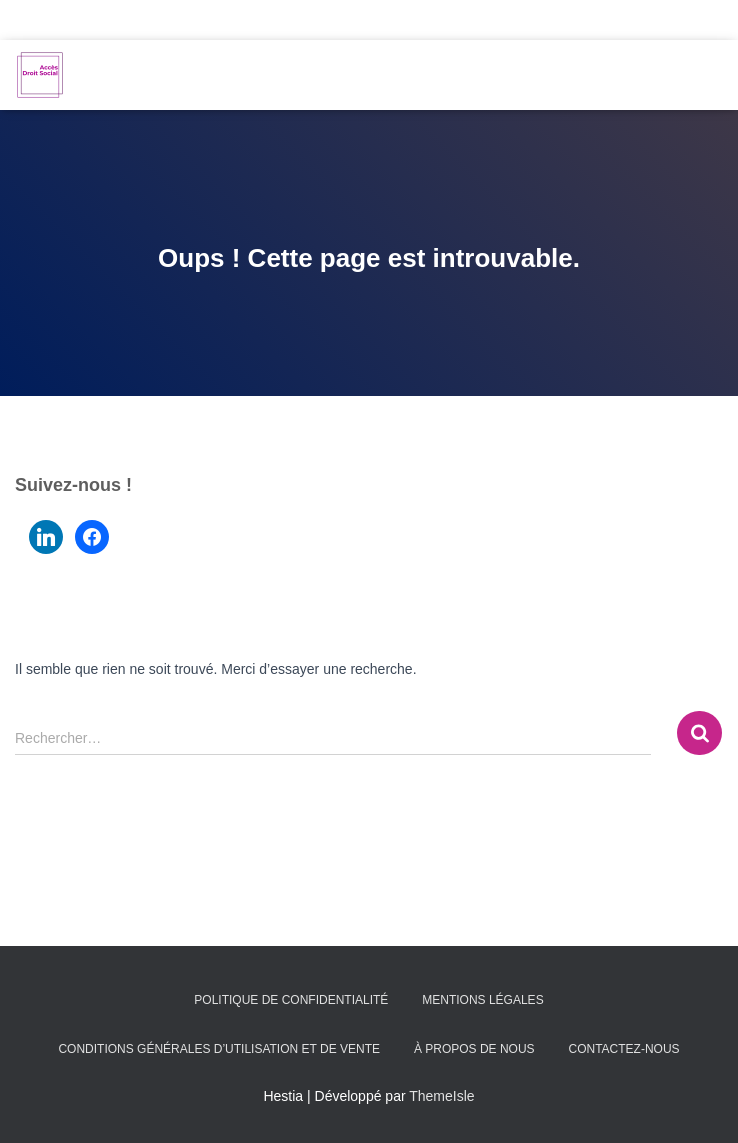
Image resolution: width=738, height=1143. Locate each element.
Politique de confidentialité (291, 1000)
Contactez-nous (623, 1049)
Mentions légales (482, 1000)
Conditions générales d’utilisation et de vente (219, 1049)
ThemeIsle (441, 1096)
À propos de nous (474, 1049)
